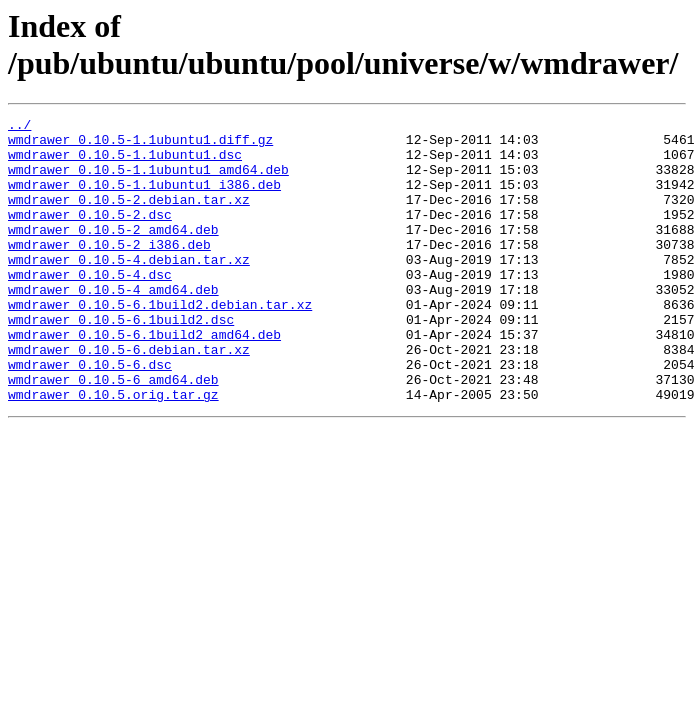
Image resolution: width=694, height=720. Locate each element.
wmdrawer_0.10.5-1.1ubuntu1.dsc (125, 163)
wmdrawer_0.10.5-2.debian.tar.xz (129, 217)
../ (19, 127)
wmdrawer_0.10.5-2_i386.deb (109, 271)
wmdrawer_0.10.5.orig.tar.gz (113, 451)
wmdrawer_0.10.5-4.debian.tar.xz (129, 289)
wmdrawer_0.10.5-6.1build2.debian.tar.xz (160, 343)
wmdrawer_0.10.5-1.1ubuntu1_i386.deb (144, 199)
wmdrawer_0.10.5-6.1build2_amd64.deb (144, 379)
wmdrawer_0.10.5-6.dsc (90, 415)
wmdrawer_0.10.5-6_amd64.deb (113, 433)
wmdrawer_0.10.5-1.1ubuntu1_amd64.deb (148, 181)
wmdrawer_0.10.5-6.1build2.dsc (121, 361)
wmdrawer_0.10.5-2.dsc (90, 235)
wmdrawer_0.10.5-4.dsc (90, 307)
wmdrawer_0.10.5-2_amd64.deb (113, 253)
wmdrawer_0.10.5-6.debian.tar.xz (129, 397)
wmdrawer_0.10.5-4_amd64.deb (113, 325)
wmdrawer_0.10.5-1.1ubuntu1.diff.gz (140, 145)
